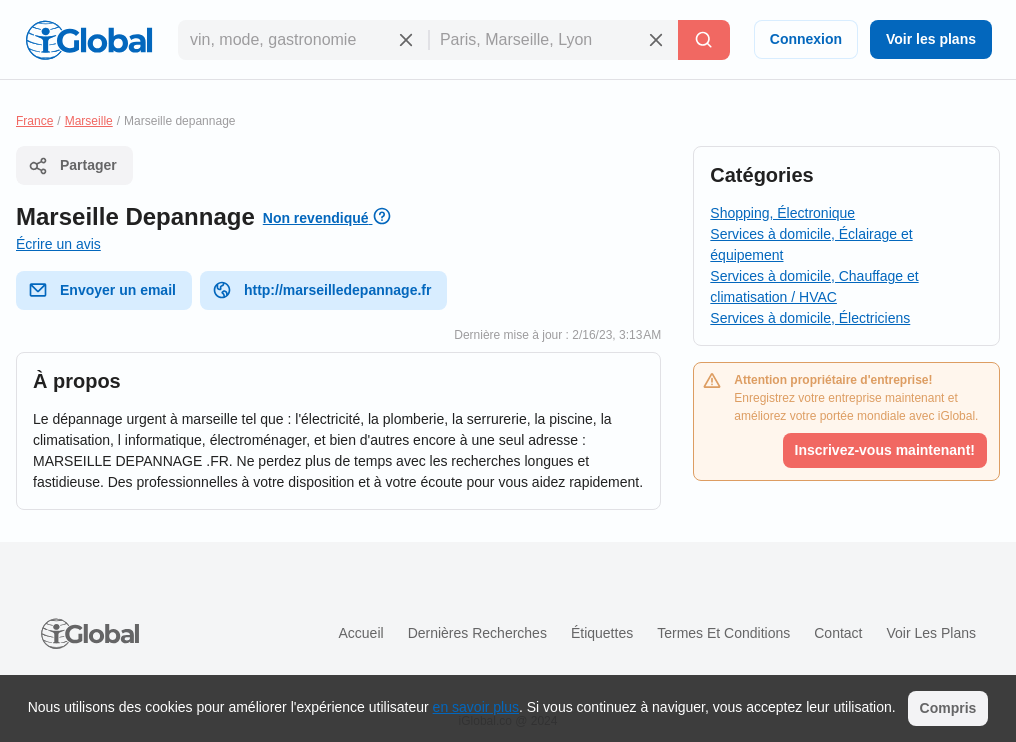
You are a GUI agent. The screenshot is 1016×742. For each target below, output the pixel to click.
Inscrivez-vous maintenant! (885, 450)
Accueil (360, 633)
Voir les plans (931, 39)
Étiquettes (602, 633)
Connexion (806, 39)
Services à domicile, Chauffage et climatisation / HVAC (814, 286)
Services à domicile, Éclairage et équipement (811, 244)
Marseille (89, 121)
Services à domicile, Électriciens (810, 318)
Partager (72, 166)
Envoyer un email (102, 290)
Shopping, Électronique (782, 213)
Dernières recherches (477, 633)
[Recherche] (704, 40)
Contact (838, 633)
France (34, 121)
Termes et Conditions (723, 633)
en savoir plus (476, 707)
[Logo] (89, 40)
